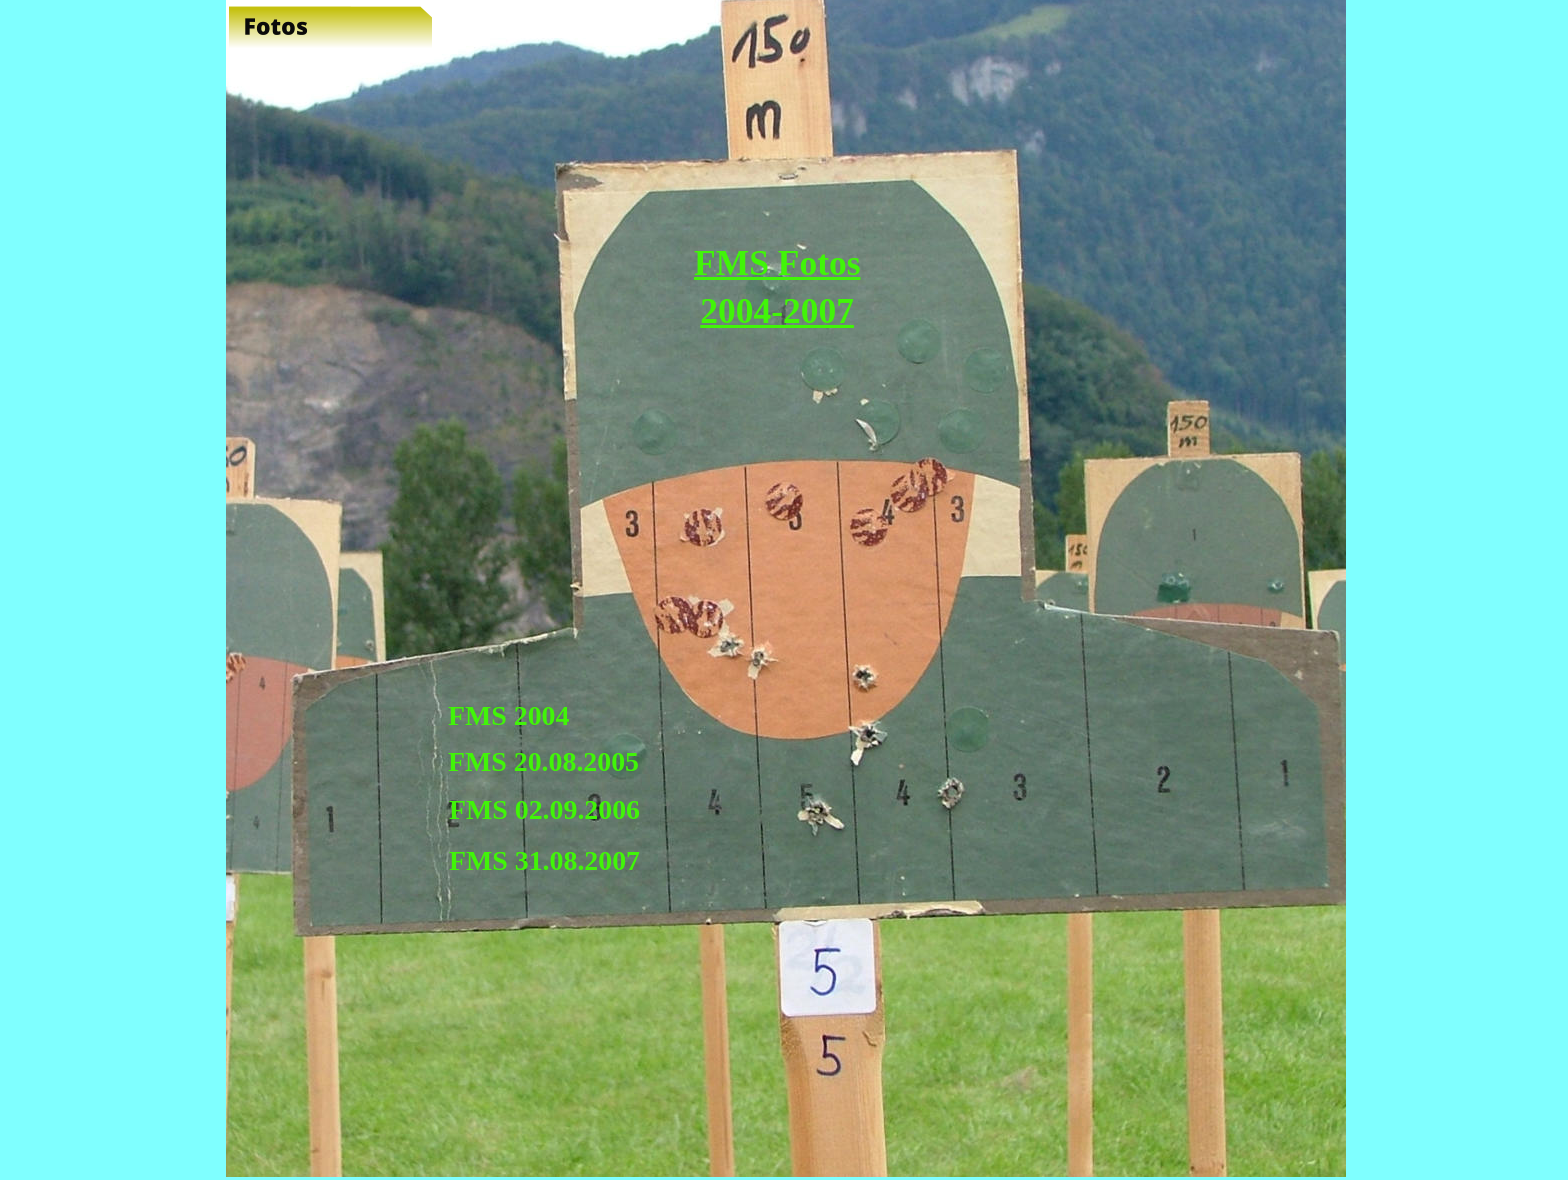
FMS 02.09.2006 (544, 809)
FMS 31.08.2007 (544, 860)
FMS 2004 (508, 715)
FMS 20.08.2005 (543, 761)
